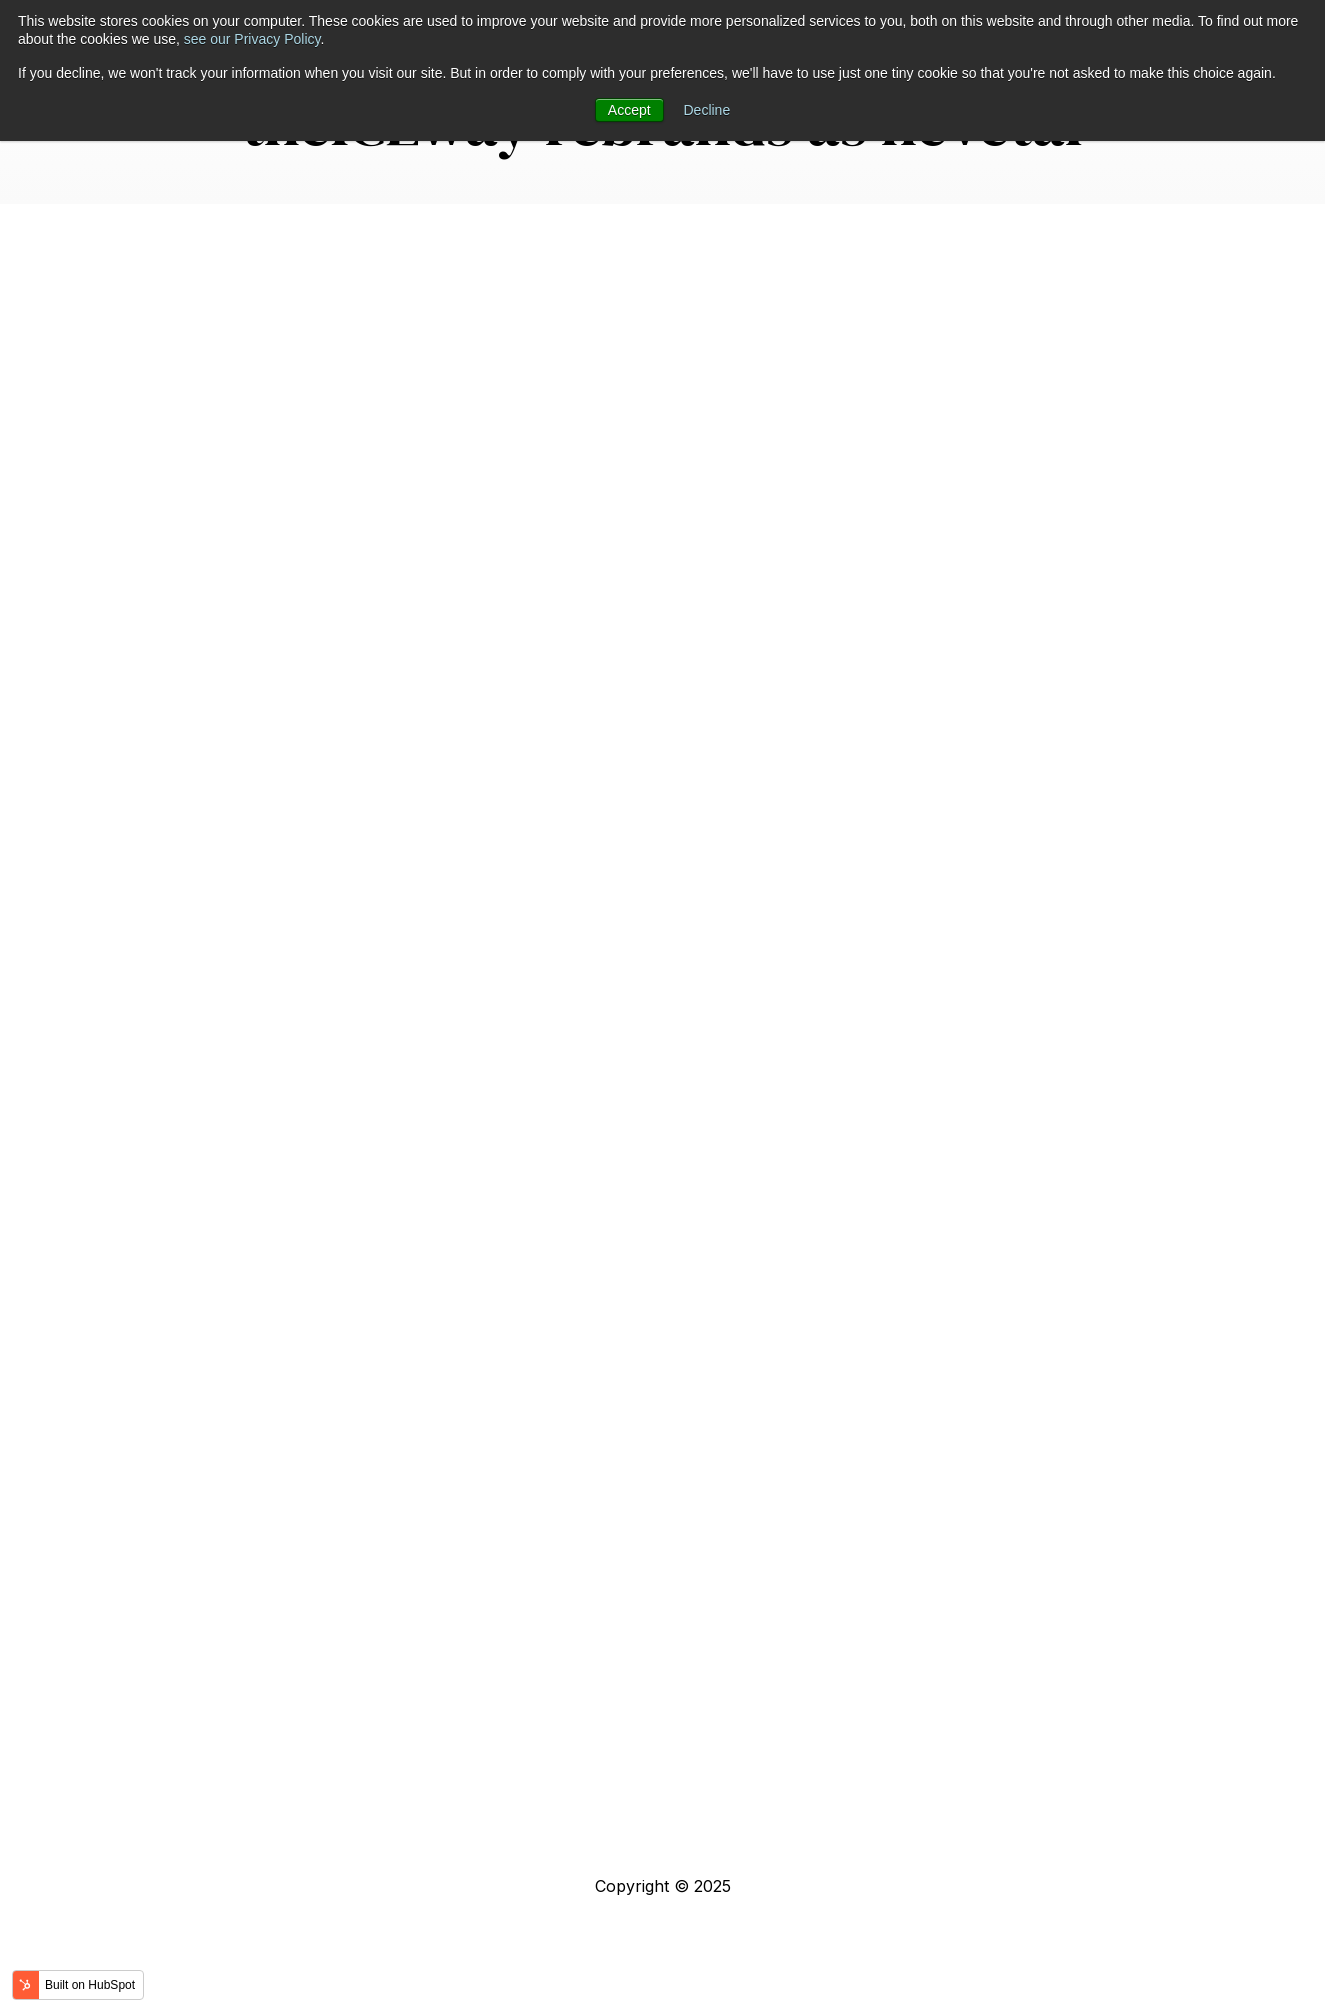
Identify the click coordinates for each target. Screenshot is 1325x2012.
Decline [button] (707, 110)
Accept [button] (629, 110)
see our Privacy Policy (252, 39)
